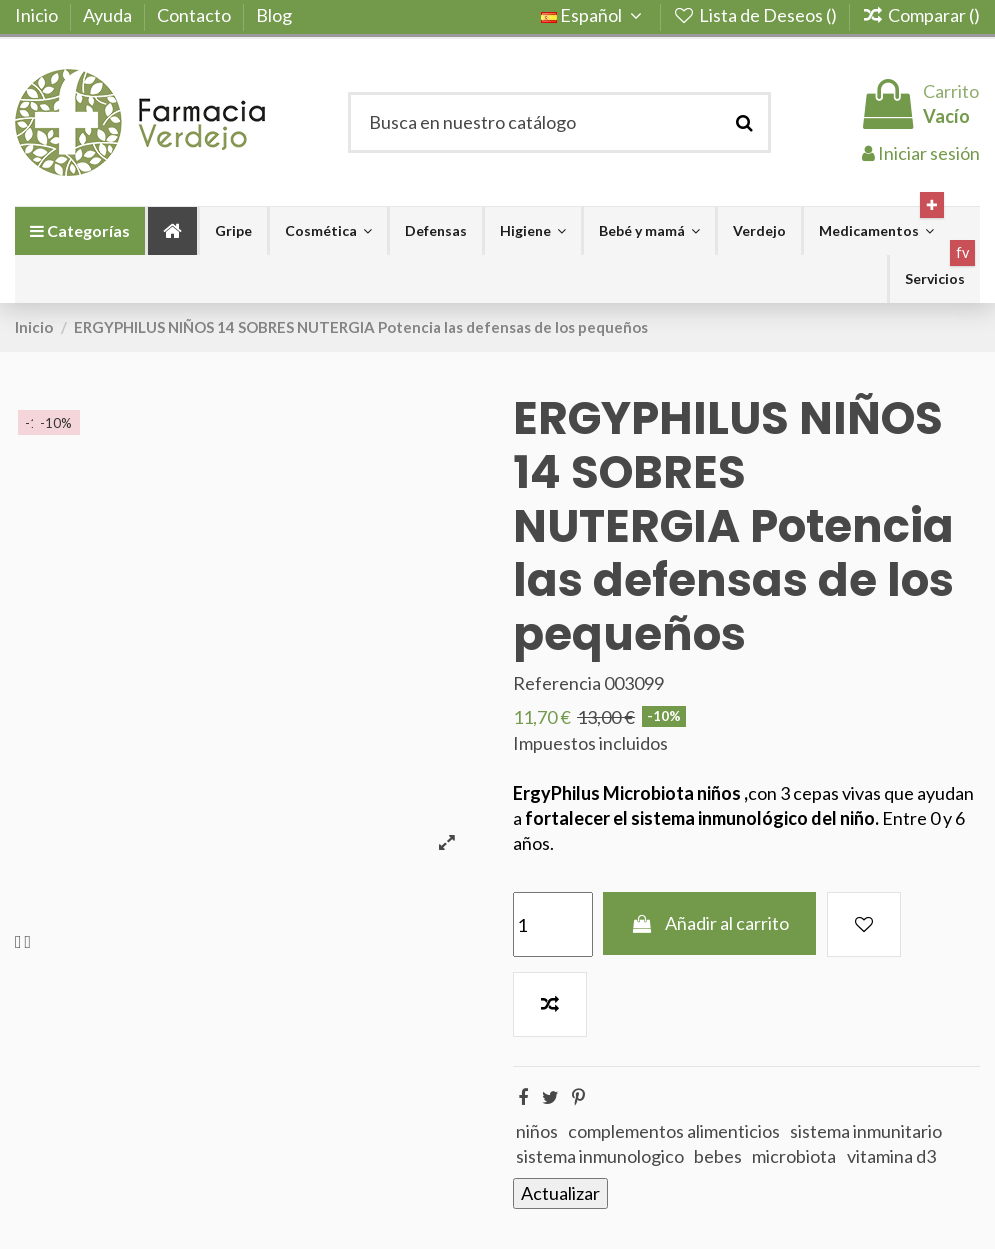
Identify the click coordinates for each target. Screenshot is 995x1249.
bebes (718, 1156)
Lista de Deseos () (756, 15)
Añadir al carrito (709, 923)
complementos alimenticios (674, 1131)
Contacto (195, 15)
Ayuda (109, 15)
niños (537, 1131)
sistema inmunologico (600, 1156)
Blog (274, 15)
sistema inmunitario (866, 1131)
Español (594, 15)
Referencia (557, 683)
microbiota (794, 1156)
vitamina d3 (891, 1156)
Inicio (38, 15)
